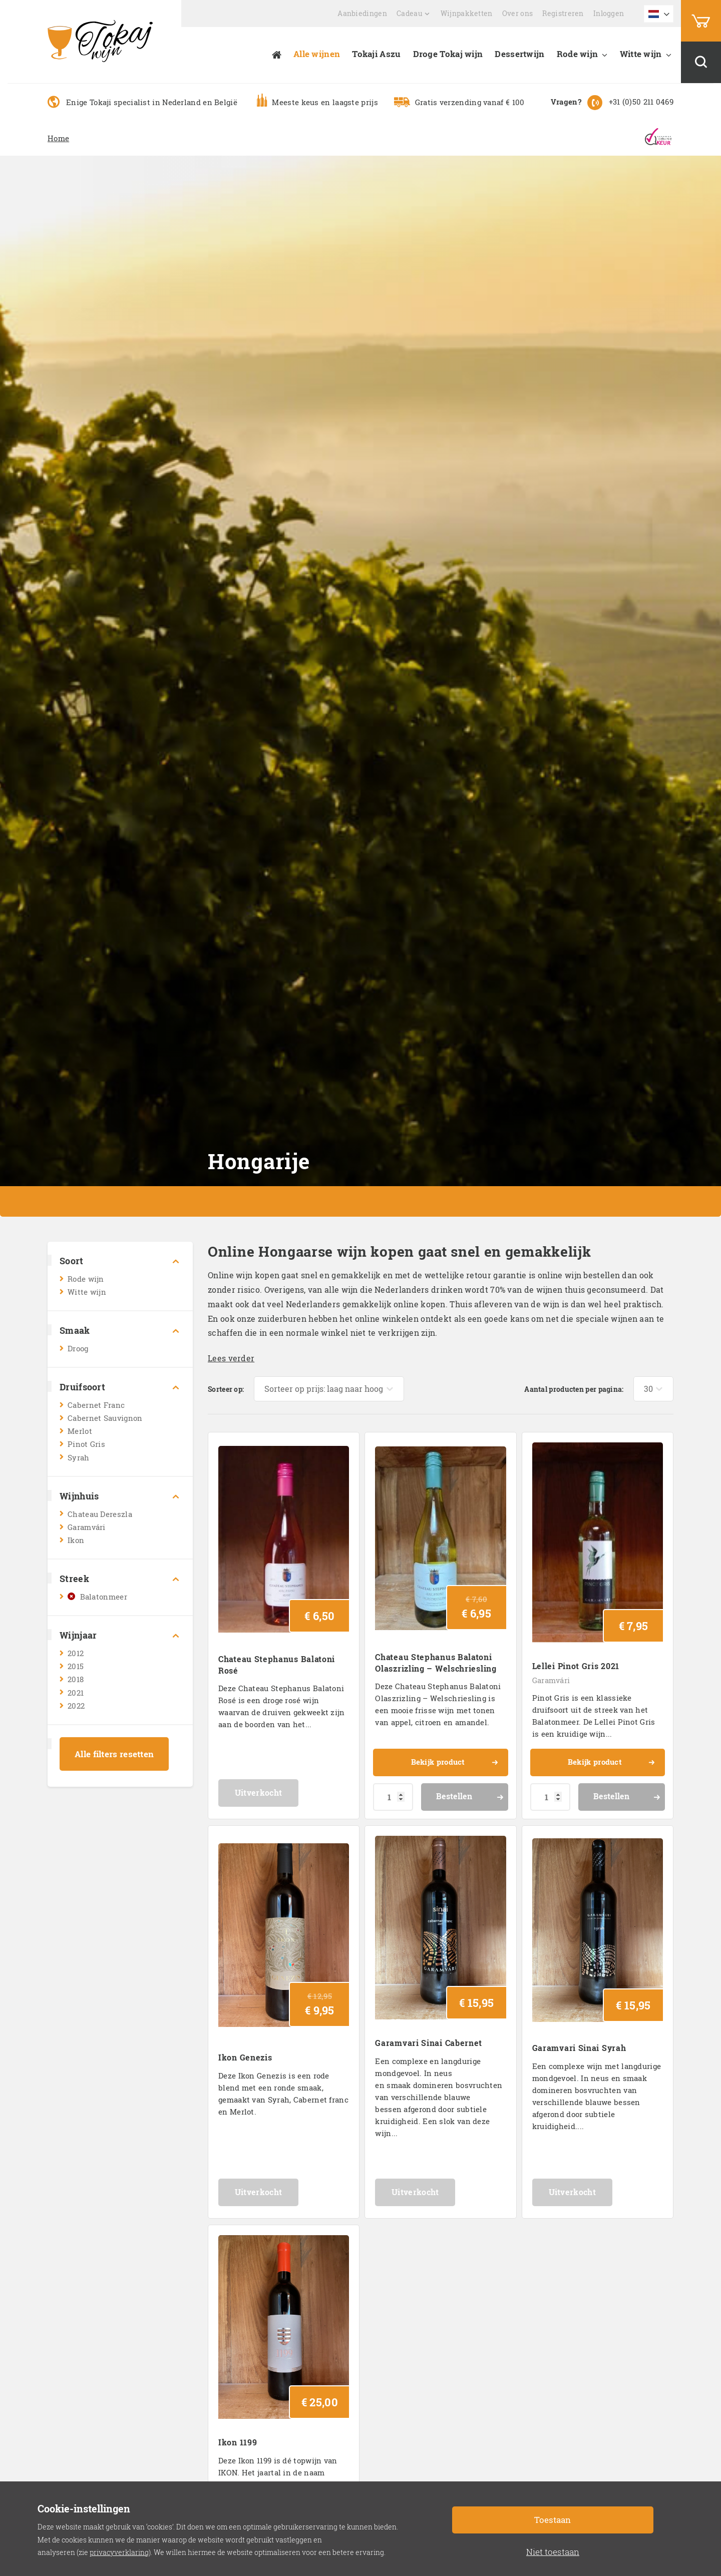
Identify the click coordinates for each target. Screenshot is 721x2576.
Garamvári (87, 1527)
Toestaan (552, 2519)
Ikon (76, 1540)
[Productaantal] (393, 1781)
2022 (76, 1706)
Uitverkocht (283, 1777)
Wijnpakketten (467, 13)
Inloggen (608, 13)
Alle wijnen (316, 54)
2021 (76, 1693)
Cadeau (410, 13)
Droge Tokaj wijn (448, 54)
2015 (76, 1666)
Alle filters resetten (114, 1754)
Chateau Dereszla (100, 1514)
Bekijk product (453, 1748)
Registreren (562, 13)
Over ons (517, 13)
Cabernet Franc (96, 1405)
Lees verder (231, 1358)
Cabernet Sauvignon (105, 1418)
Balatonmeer (103, 1597)
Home (58, 138)
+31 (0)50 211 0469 (641, 102)
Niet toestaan (552, 2551)
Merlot (80, 1431)
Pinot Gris (86, 1444)
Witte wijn (641, 54)
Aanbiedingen (362, 13)
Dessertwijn (519, 54)
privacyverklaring (119, 2552)
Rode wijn (577, 54)
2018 (76, 1679)
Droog (78, 1348)
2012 (76, 1653)
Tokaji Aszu (376, 54)
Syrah (79, 1457)
